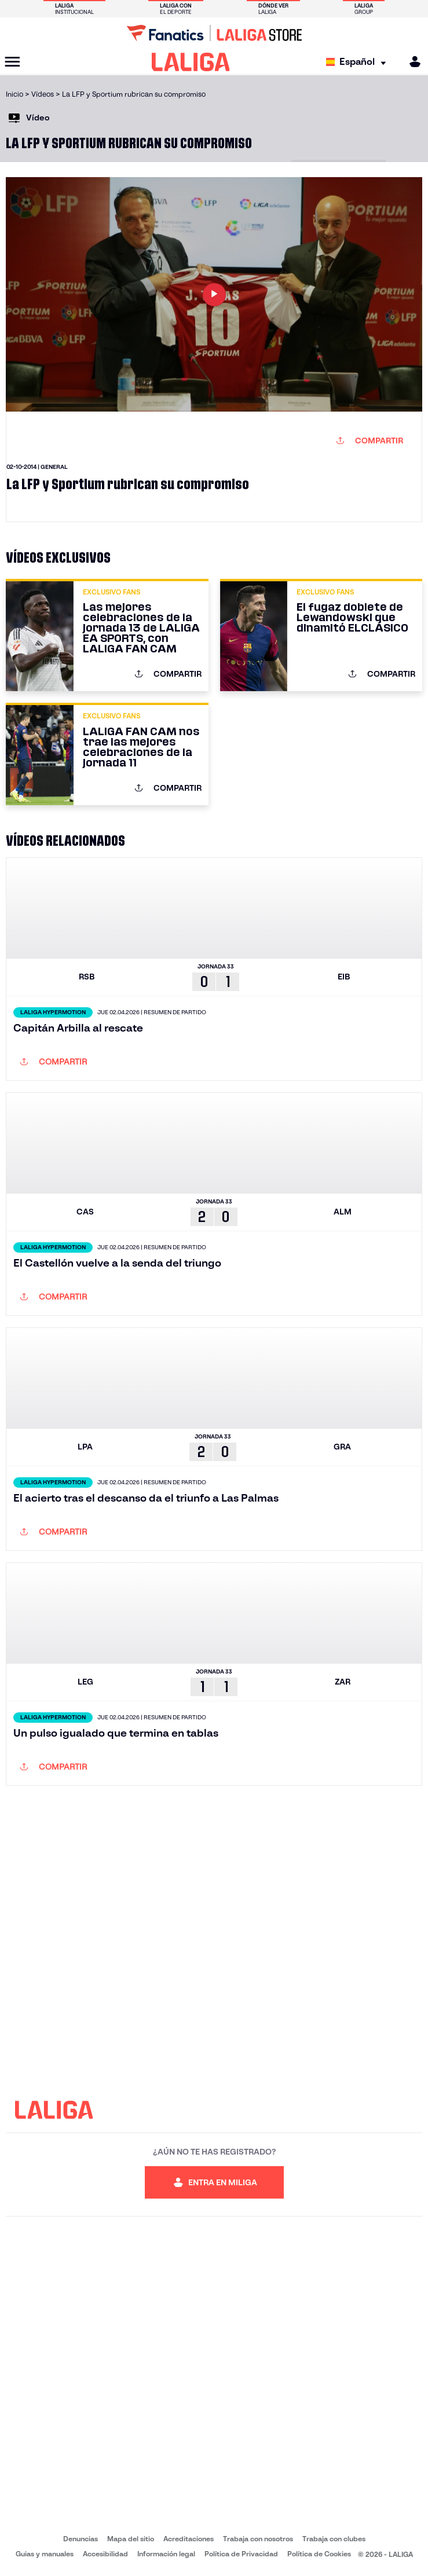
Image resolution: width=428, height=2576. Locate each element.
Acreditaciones (188, 2538)
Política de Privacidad (241, 2553)
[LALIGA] (191, 62)
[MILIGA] (411, 61)
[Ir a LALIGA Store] (214, 33)
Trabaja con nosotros (258, 2538)
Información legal (166, 2553)
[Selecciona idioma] (359, 62)
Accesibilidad (105, 2553)
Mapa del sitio (130, 2538)
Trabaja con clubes (333, 2538)
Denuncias (80, 2538)
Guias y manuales (45, 2553)
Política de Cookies (319, 2553)
